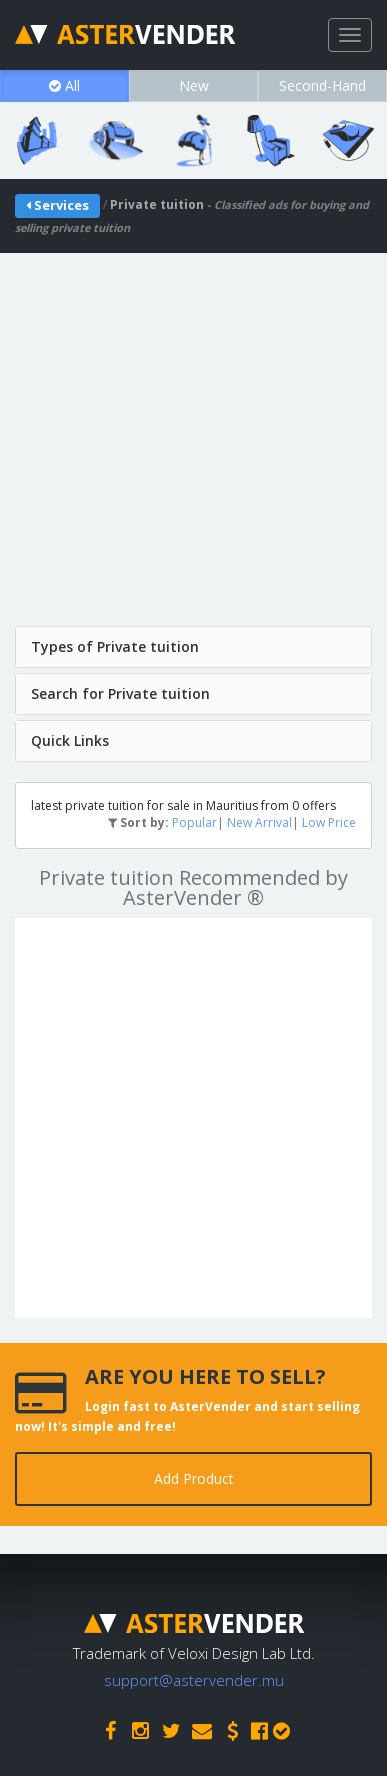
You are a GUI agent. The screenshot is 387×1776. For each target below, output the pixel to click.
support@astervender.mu (194, 1680)
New (194, 85)
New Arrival (259, 822)
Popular (194, 822)
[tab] (193, 647)
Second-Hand (322, 85)
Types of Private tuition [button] (115, 646)
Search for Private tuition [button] (120, 693)
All (64, 85)
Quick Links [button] (70, 740)
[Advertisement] (193, 446)
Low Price (329, 822)
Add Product (194, 1478)
